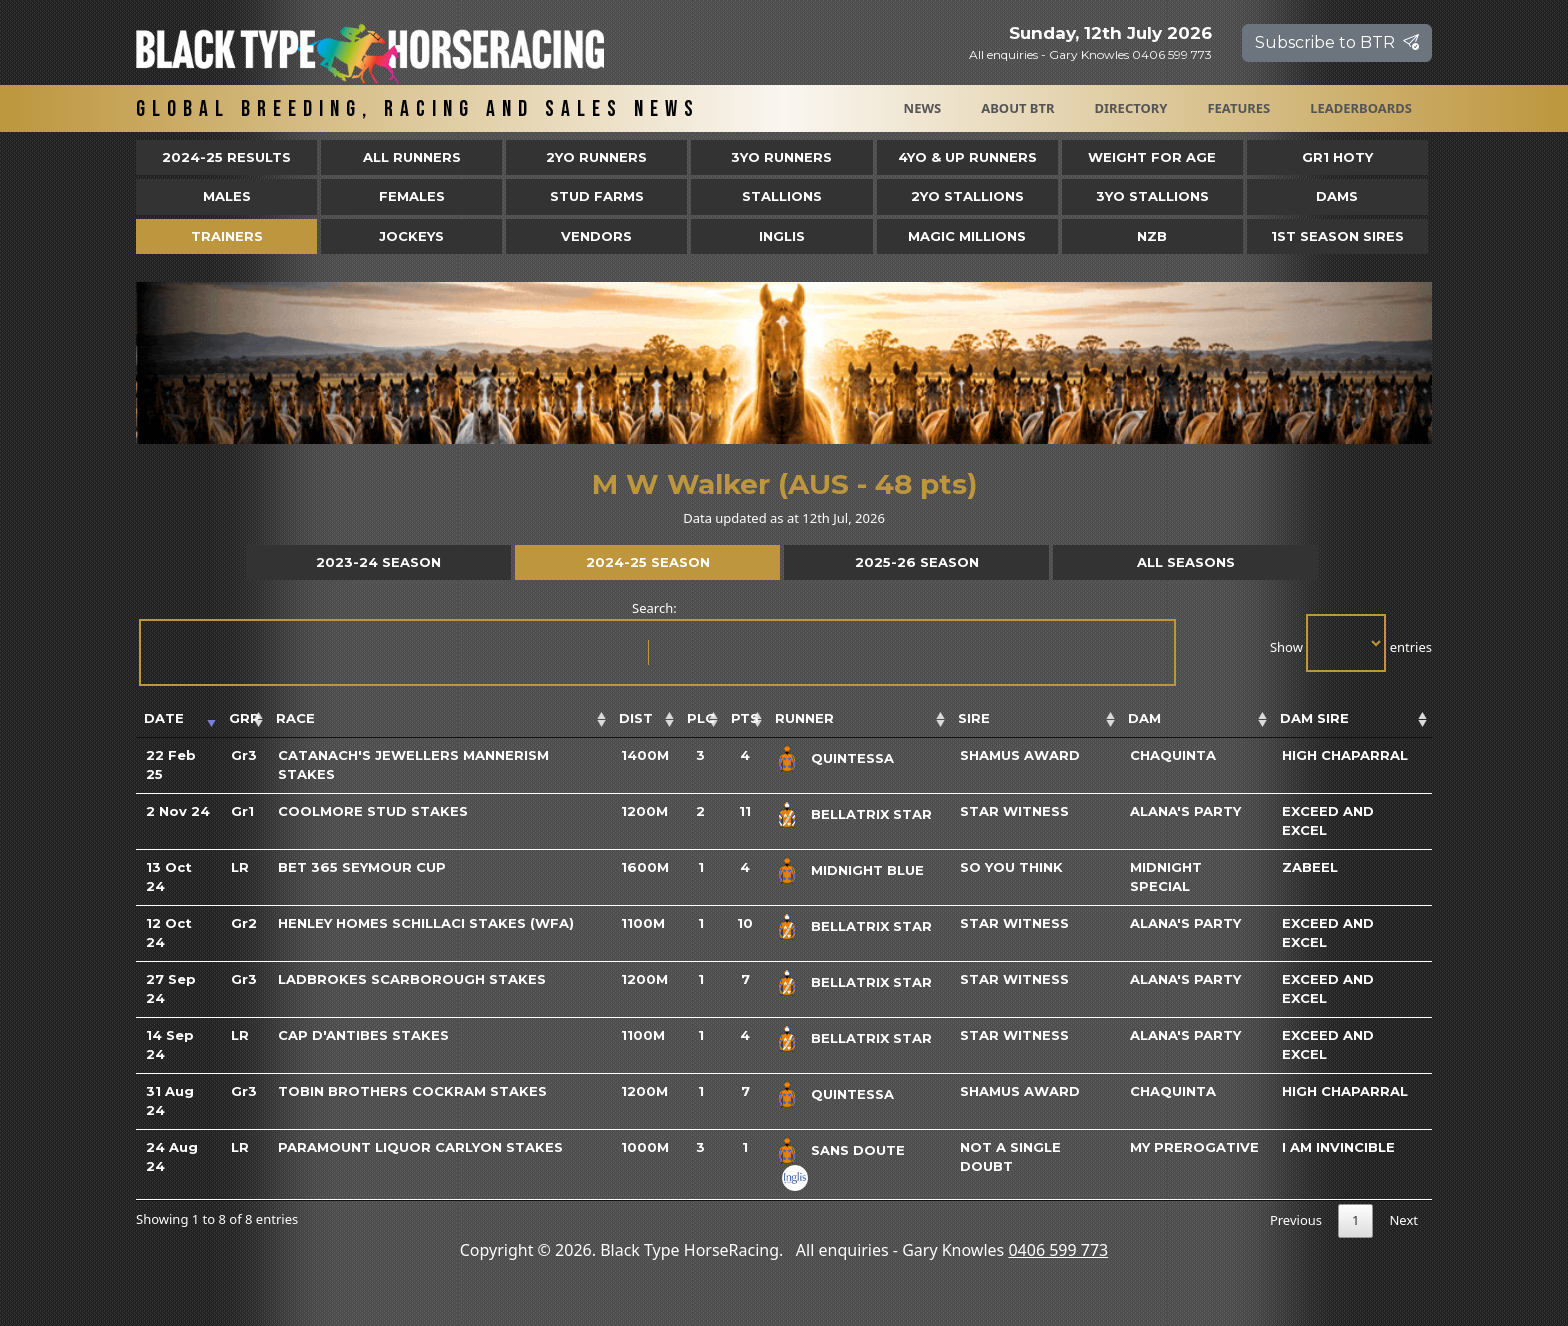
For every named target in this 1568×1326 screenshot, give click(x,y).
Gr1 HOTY (1337, 157)
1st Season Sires (1337, 236)
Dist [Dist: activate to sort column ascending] (636, 718)
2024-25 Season (648, 562)
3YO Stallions (1152, 196)
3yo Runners (781, 157)
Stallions (782, 196)
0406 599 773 (1058, 1250)
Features (1238, 108)
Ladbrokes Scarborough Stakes (412, 979)
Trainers (227, 236)
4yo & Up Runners (967, 157)
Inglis (782, 236)
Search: (656, 642)
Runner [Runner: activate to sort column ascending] (804, 718)
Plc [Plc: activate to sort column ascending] (701, 718)
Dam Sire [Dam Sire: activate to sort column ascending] (1314, 718)
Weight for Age (1152, 157)
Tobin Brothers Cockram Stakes (412, 1091)
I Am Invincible (1338, 1147)
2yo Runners (596, 157)
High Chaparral (1345, 755)
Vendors (596, 236)
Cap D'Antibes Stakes (363, 1035)
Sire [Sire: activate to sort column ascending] (974, 718)
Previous (1296, 1220)
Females (412, 196)
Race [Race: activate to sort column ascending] (295, 718)
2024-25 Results (226, 157)
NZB (1152, 236)
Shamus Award (1020, 755)
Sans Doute (858, 1150)
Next (1403, 1220)
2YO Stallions (967, 196)
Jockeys (411, 236)
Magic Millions (967, 236)
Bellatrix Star (871, 814)
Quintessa (852, 758)
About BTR (1017, 108)
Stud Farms (597, 196)
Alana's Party (1185, 811)
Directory (1131, 108)
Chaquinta (1173, 755)
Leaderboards (1361, 108)
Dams (1337, 196)
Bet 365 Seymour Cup (362, 867)
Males (227, 196)
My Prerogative (1194, 1147)
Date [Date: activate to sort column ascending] (164, 718)
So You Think (1011, 867)
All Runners (412, 157)
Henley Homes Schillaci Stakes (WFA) (426, 923)
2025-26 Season (917, 562)
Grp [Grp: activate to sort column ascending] (244, 718)
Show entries (1351, 643)
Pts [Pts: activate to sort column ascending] (745, 718)
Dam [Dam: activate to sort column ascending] (1144, 718)
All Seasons (1186, 562)
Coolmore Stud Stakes (373, 811)
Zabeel (1310, 867)
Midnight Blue (867, 870)
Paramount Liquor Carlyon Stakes (420, 1147)
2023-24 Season (378, 562)
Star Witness (1014, 811)
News (923, 108)
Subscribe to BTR (1337, 42)
